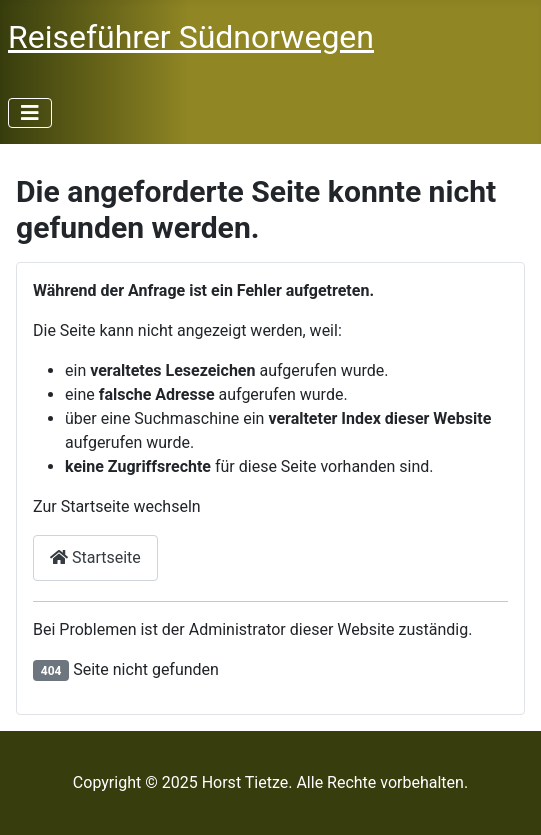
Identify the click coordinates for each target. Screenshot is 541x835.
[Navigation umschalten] (30, 113)
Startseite (95, 557)
